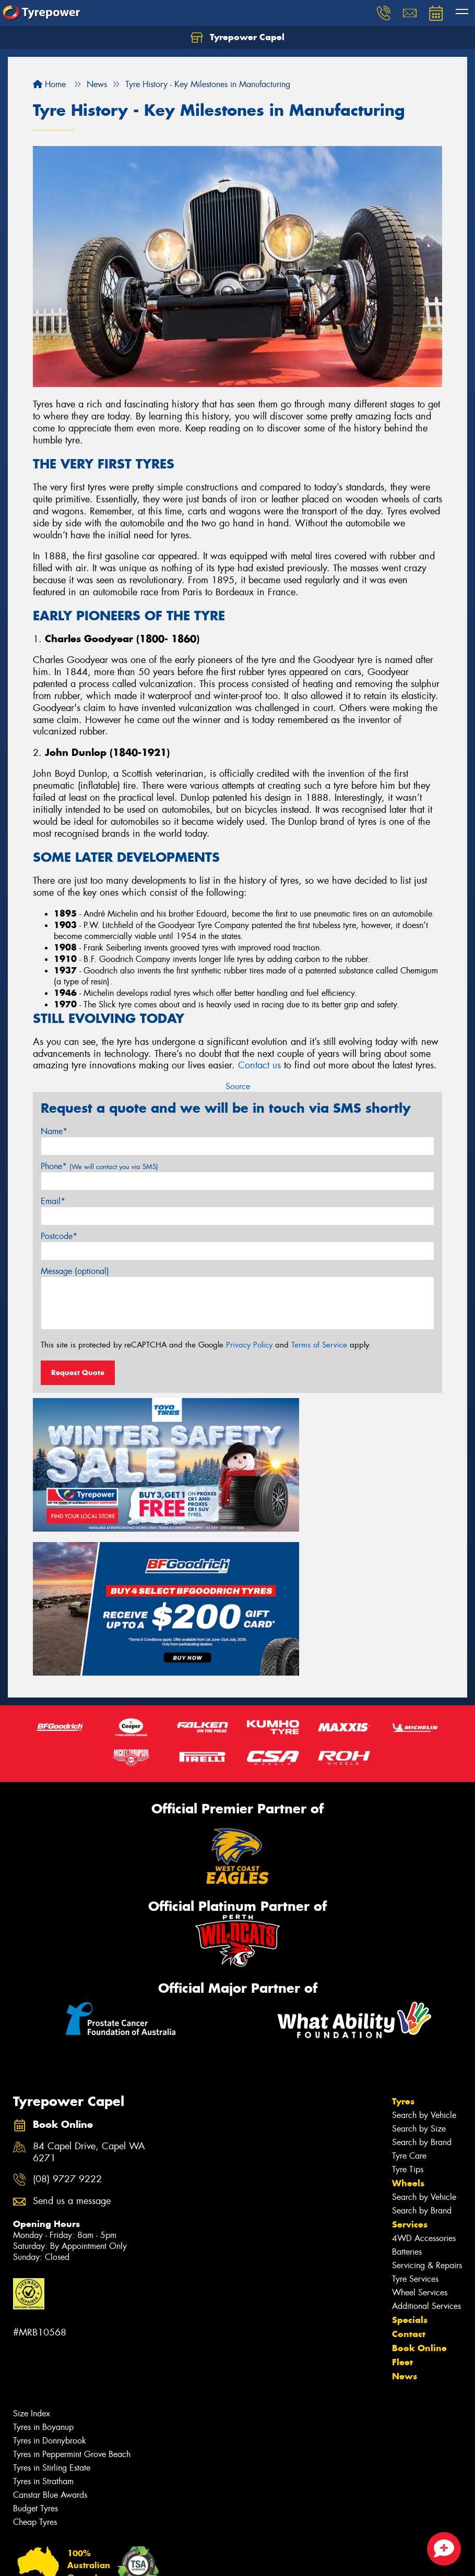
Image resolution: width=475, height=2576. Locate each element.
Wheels (408, 2006)
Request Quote (77, 1372)
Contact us (259, 1065)
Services (410, 2047)
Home (49, 84)
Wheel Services (419, 2115)
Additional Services (426, 2129)
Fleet (402, 2185)
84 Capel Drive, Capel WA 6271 (89, 1976)
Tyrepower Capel (237, 37)
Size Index (31, 2236)
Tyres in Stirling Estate (51, 2290)
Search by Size (419, 1951)
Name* (54, 1131)
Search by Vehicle (424, 1938)
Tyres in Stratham (43, 2304)
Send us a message (72, 2024)
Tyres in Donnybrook (49, 2263)
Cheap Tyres (35, 2345)
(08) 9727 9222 (67, 2002)
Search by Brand (422, 1965)
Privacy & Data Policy (74, 2558)
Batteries (407, 2074)
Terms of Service (319, 1345)
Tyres (403, 1924)
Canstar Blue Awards (50, 2318)
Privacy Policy (249, 1345)
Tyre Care (409, 1978)
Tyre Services (415, 2102)
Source (237, 1086)
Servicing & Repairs (427, 2088)
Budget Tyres (35, 2331)
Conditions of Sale (138, 2558)
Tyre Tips (407, 1992)
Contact (408, 2157)
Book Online (419, 2171)
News (404, 2199)
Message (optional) (75, 1271)
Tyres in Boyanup (43, 2250)
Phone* (99, 1166)
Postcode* (59, 1236)
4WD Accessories (424, 2061)
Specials (410, 2143)
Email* (53, 1201)
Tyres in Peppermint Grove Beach (71, 2277)
